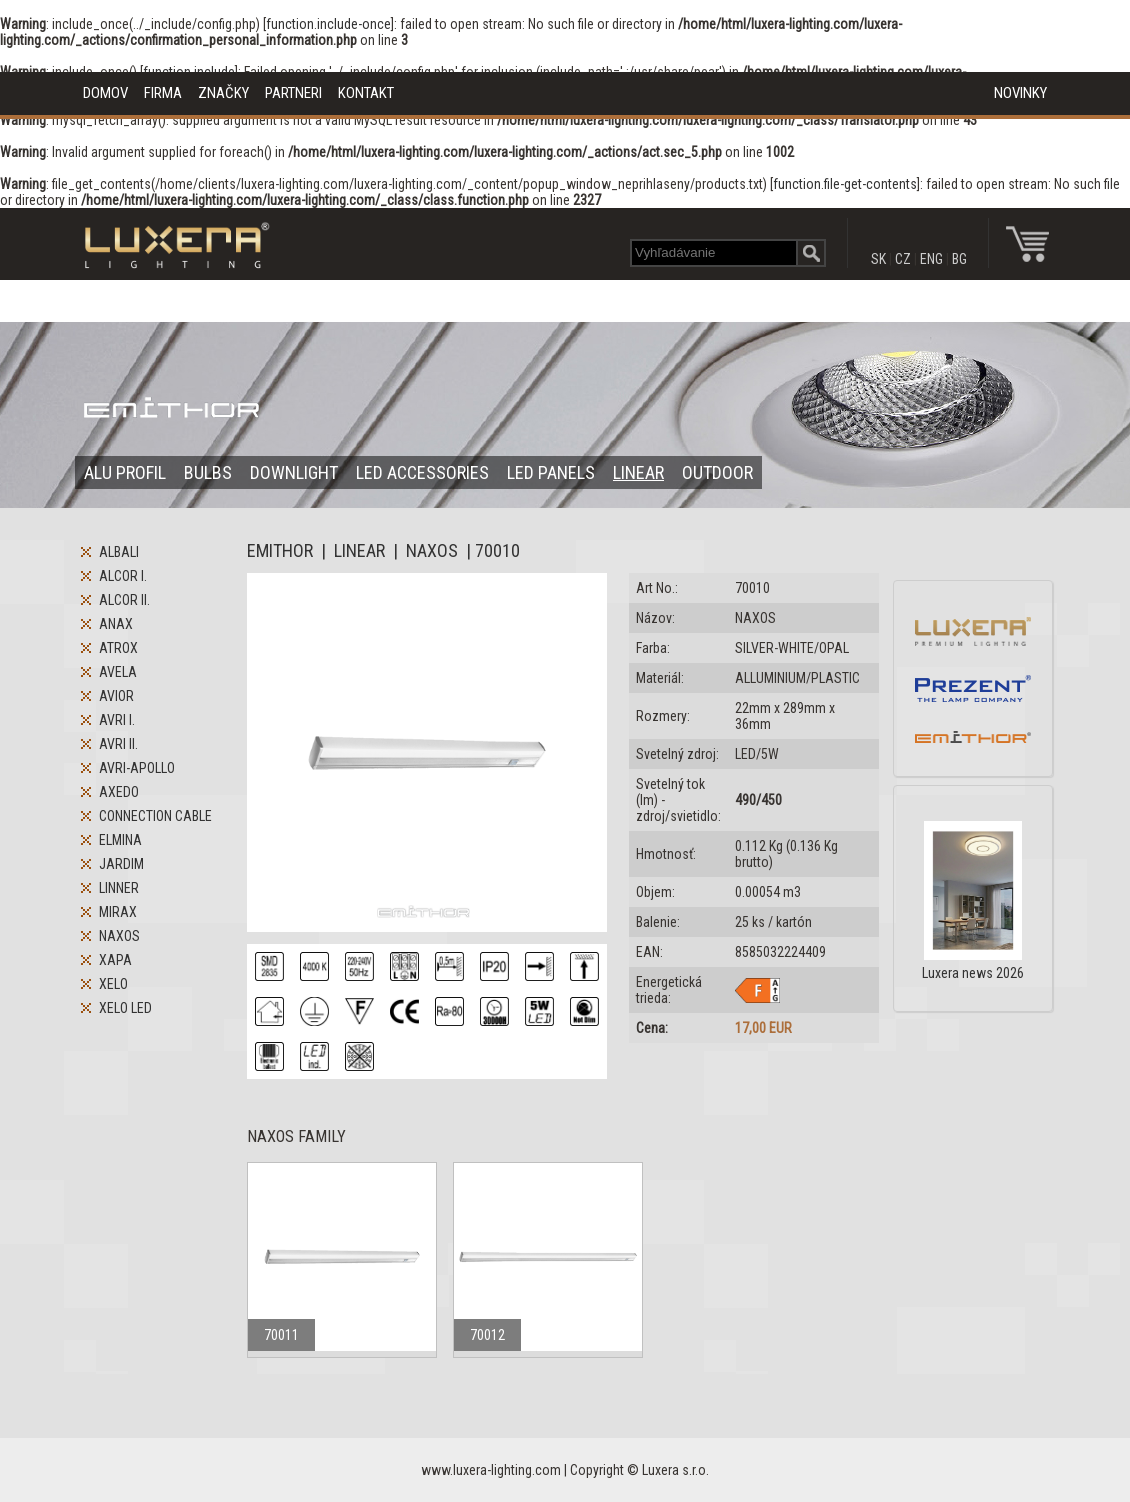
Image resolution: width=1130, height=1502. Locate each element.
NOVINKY (1020, 93)
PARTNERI (293, 93)
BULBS (208, 472)
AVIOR (116, 696)
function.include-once (328, 24)
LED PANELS (551, 472)
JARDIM (121, 864)
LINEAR (638, 472)
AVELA (118, 672)
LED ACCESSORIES (422, 472)
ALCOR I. (123, 576)
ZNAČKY (223, 93)
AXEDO (119, 792)
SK (878, 259)
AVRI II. (118, 744)
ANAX (116, 624)
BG (959, 259)
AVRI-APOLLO (137, 768)
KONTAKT (366, 93)
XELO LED (125, 1008)
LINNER (119, 888)
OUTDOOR (717, 472)
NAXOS (119, 936)
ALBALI (119, 552)
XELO (113, 984)
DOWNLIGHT (294, 472)
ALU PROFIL (125, 472)
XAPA (115, 960)
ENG (931, 259)
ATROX (118, 648)
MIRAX (118, 912)
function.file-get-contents (845, 184)
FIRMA (163, 93)
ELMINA (120, 840)
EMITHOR (280, 550)
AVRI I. (117, 720)
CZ (903, 259)
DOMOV (105, 93)
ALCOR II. (124, 600)
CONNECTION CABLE (155, 816)
